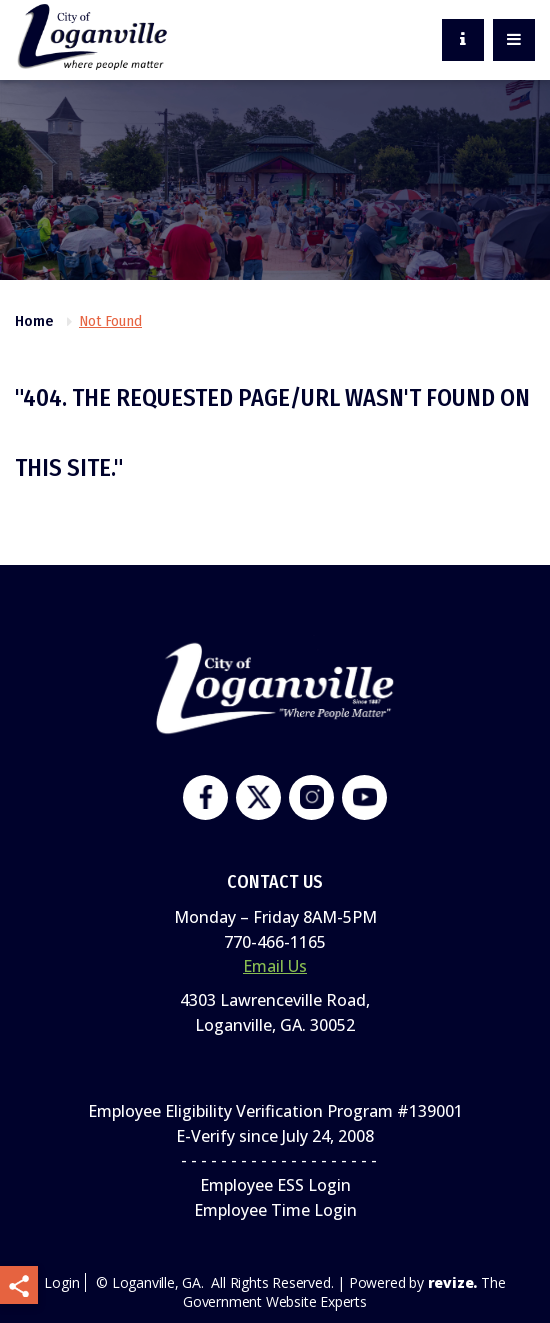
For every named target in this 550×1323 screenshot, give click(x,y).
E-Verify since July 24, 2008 (275, 1136)
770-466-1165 (275, 942)
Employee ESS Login (275, 1185)
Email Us (275, 966)
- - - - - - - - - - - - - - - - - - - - (275, 1160)
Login (61, 1282)
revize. (453, 1282)
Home (34, 321)
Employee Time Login (275, 1210)
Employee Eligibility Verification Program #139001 (275, 1111)
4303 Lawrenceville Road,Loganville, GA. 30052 (275, 1012)
